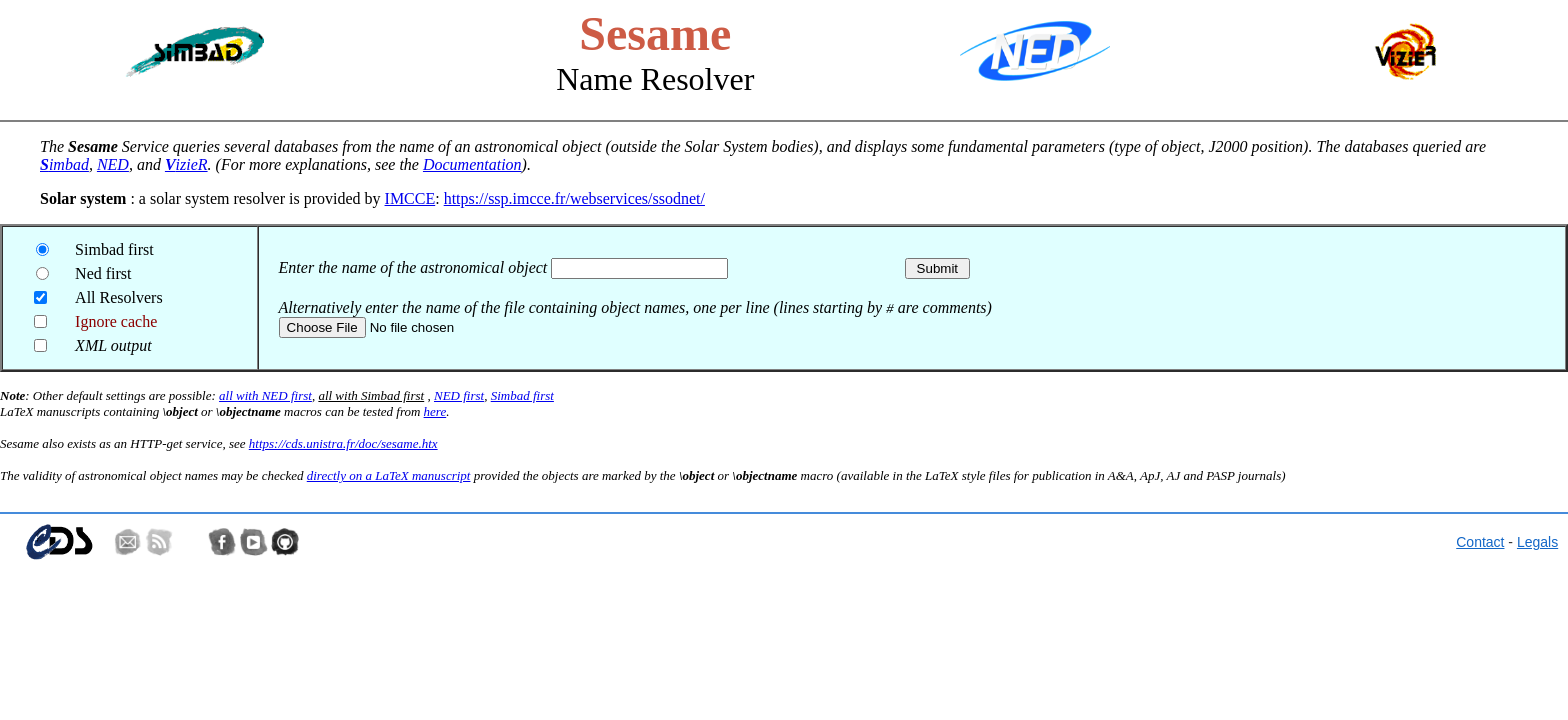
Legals (1537, 542)
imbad (64, 164)
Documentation (472, 164)
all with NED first (265, 395)
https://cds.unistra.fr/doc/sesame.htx (343, 443)
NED (113, 164)
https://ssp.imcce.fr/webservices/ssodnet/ (574, 198)
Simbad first (522, 395)
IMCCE (410, 198)
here (435, 411)
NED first (459, 395)
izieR (186, 164)
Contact (1480, 542)
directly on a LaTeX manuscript (389, 475)
